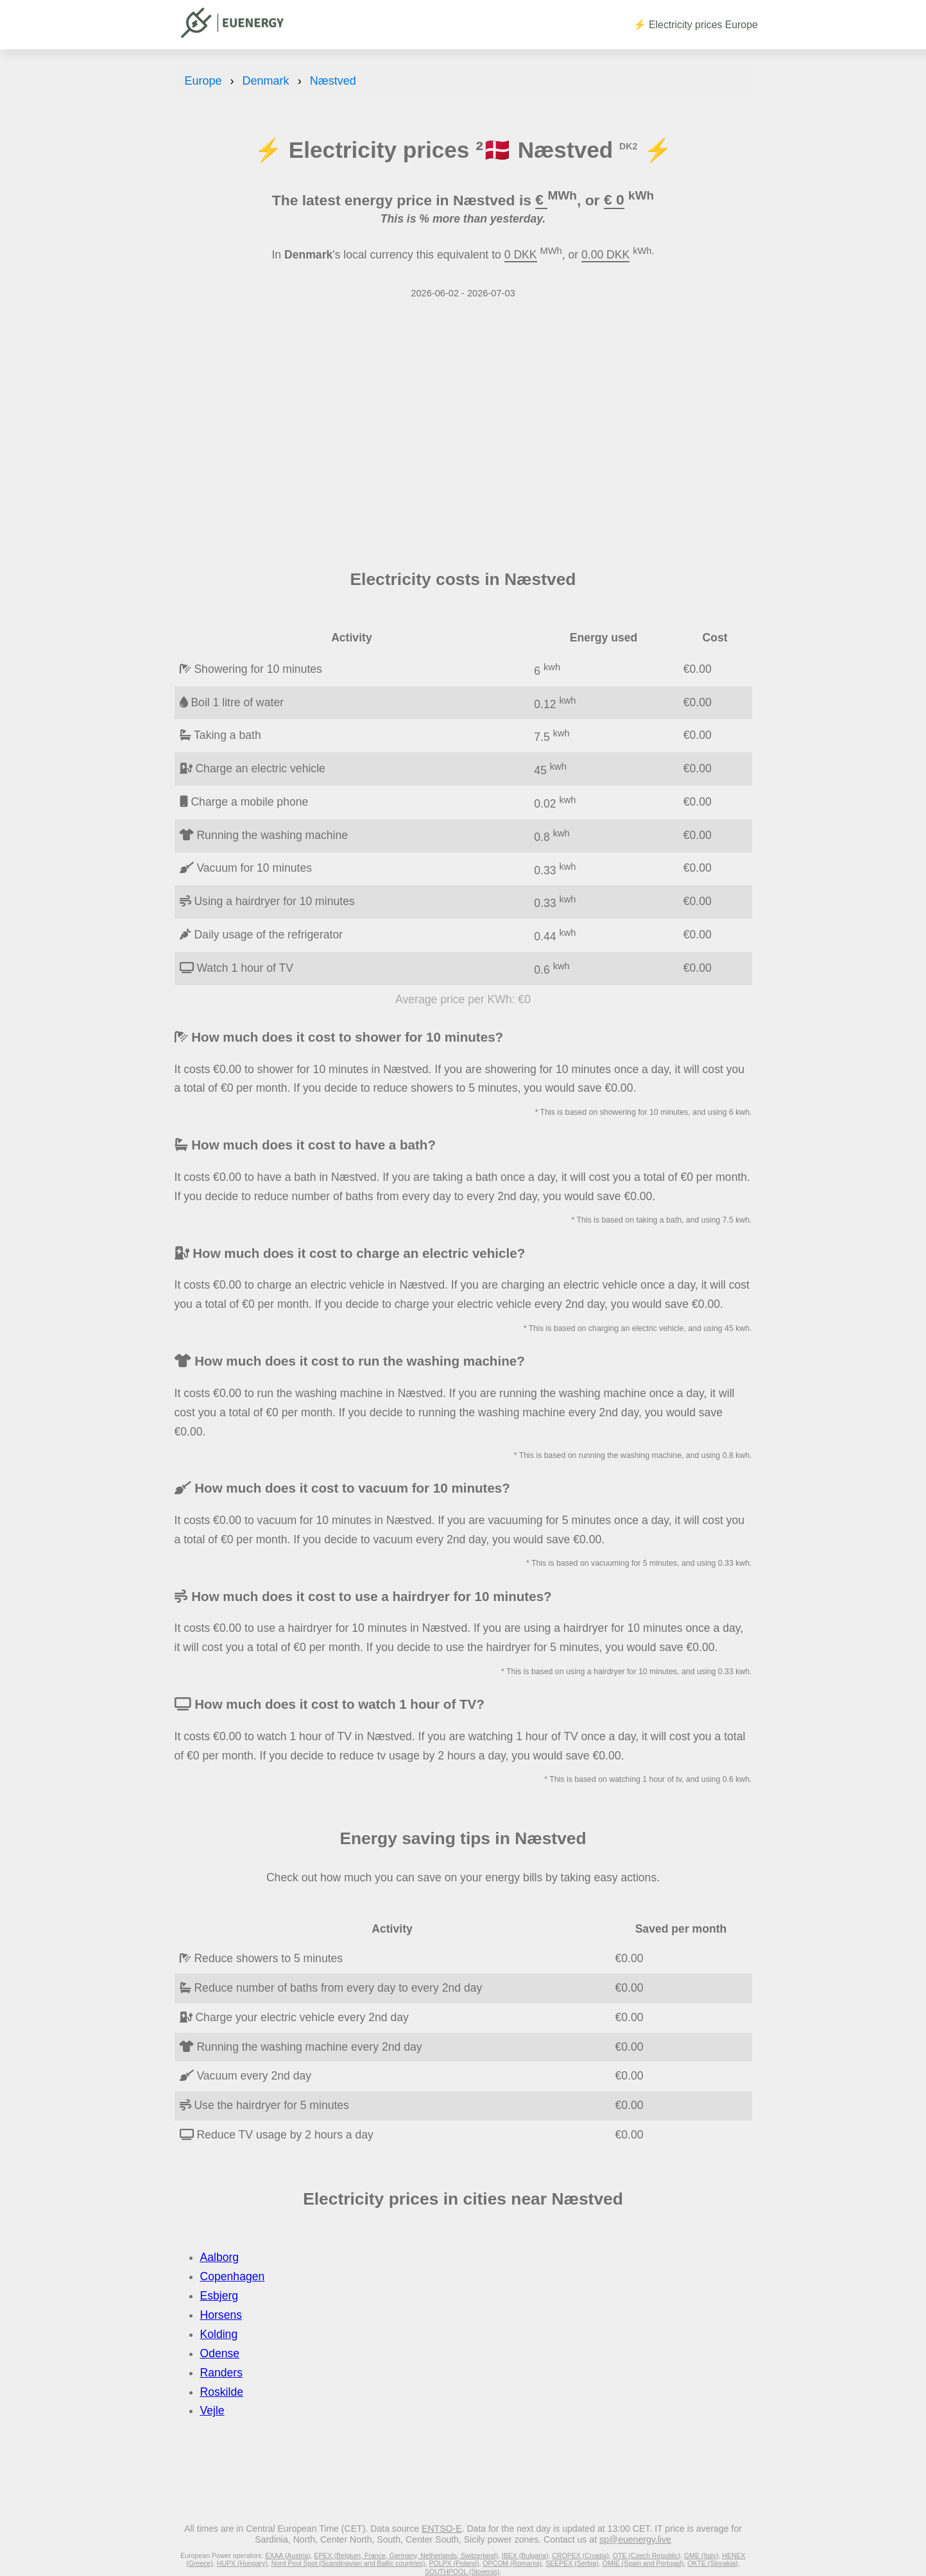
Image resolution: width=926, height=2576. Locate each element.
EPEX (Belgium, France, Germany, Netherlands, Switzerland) (405, 2555)
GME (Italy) (701, 2555)
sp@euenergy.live (635, 2539)
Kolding (219, 2334)
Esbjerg (219, 2295)
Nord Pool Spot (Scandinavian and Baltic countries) (348, 2563)
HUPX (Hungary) (242, 2563)
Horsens (221, 2315)
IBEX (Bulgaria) (525, 2555)
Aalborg (219, 2257)
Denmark (266, 80)
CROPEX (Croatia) (580, 2555)
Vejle (212, 2410)
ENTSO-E (442, 2528)
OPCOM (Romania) (512, 2563)
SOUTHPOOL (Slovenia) (462, 2571)
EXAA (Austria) (287, 2555)
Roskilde (221, 2391)
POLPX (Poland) (454, 2563)
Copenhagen (232, 2276)
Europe (203, 80)
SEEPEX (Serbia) (572, 2563)
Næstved (333, 80)
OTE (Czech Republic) (647, 2555)
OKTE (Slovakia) (712, 2563)
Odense (220, 2353)
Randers (221, 2372)
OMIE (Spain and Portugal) (643, 2563)
